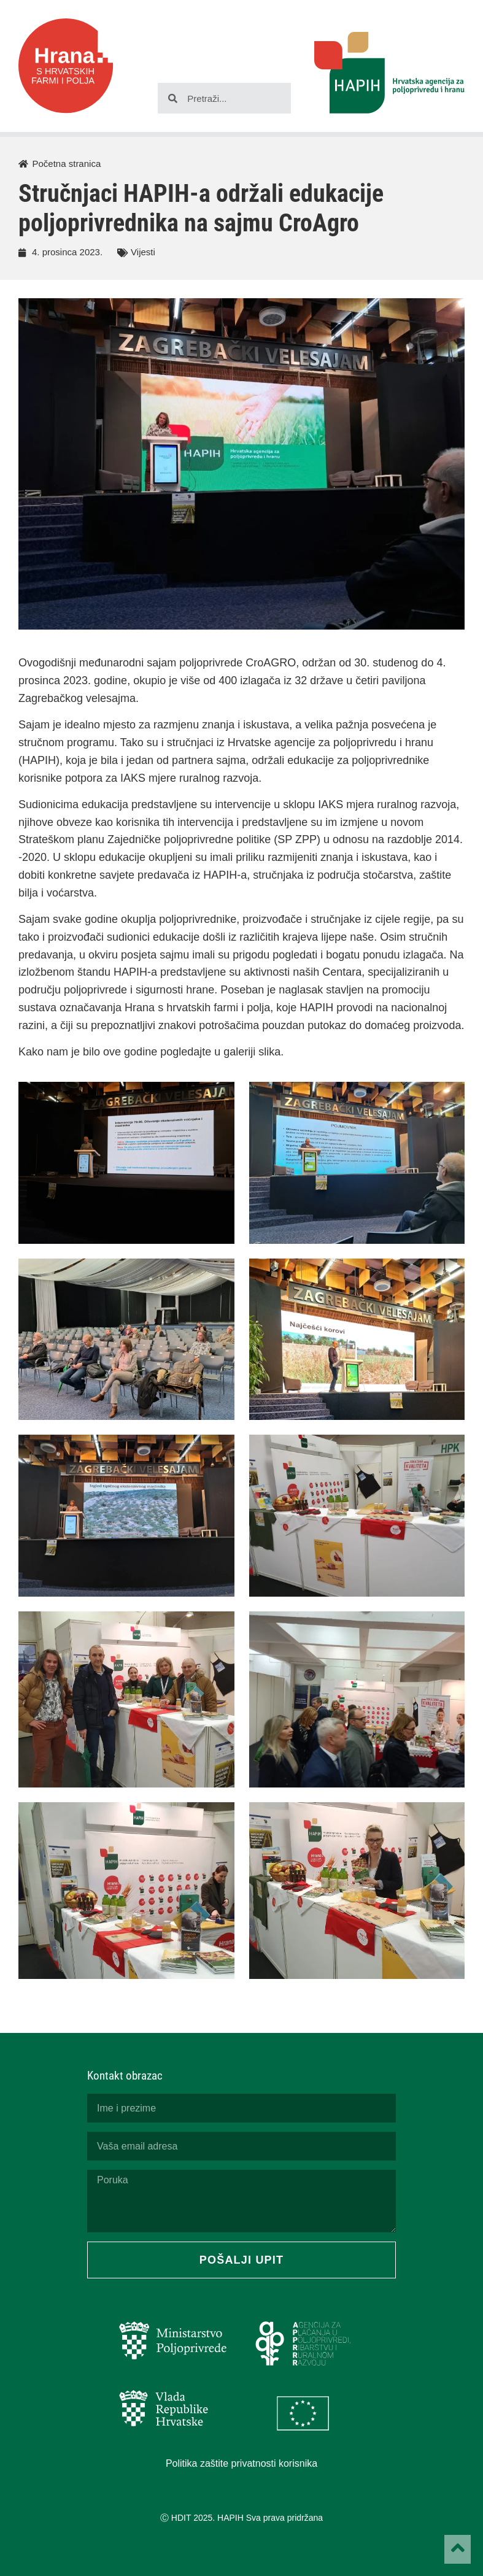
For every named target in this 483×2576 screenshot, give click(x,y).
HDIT (181, 2518)
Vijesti (143, 252)
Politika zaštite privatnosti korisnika (241, 2463)
